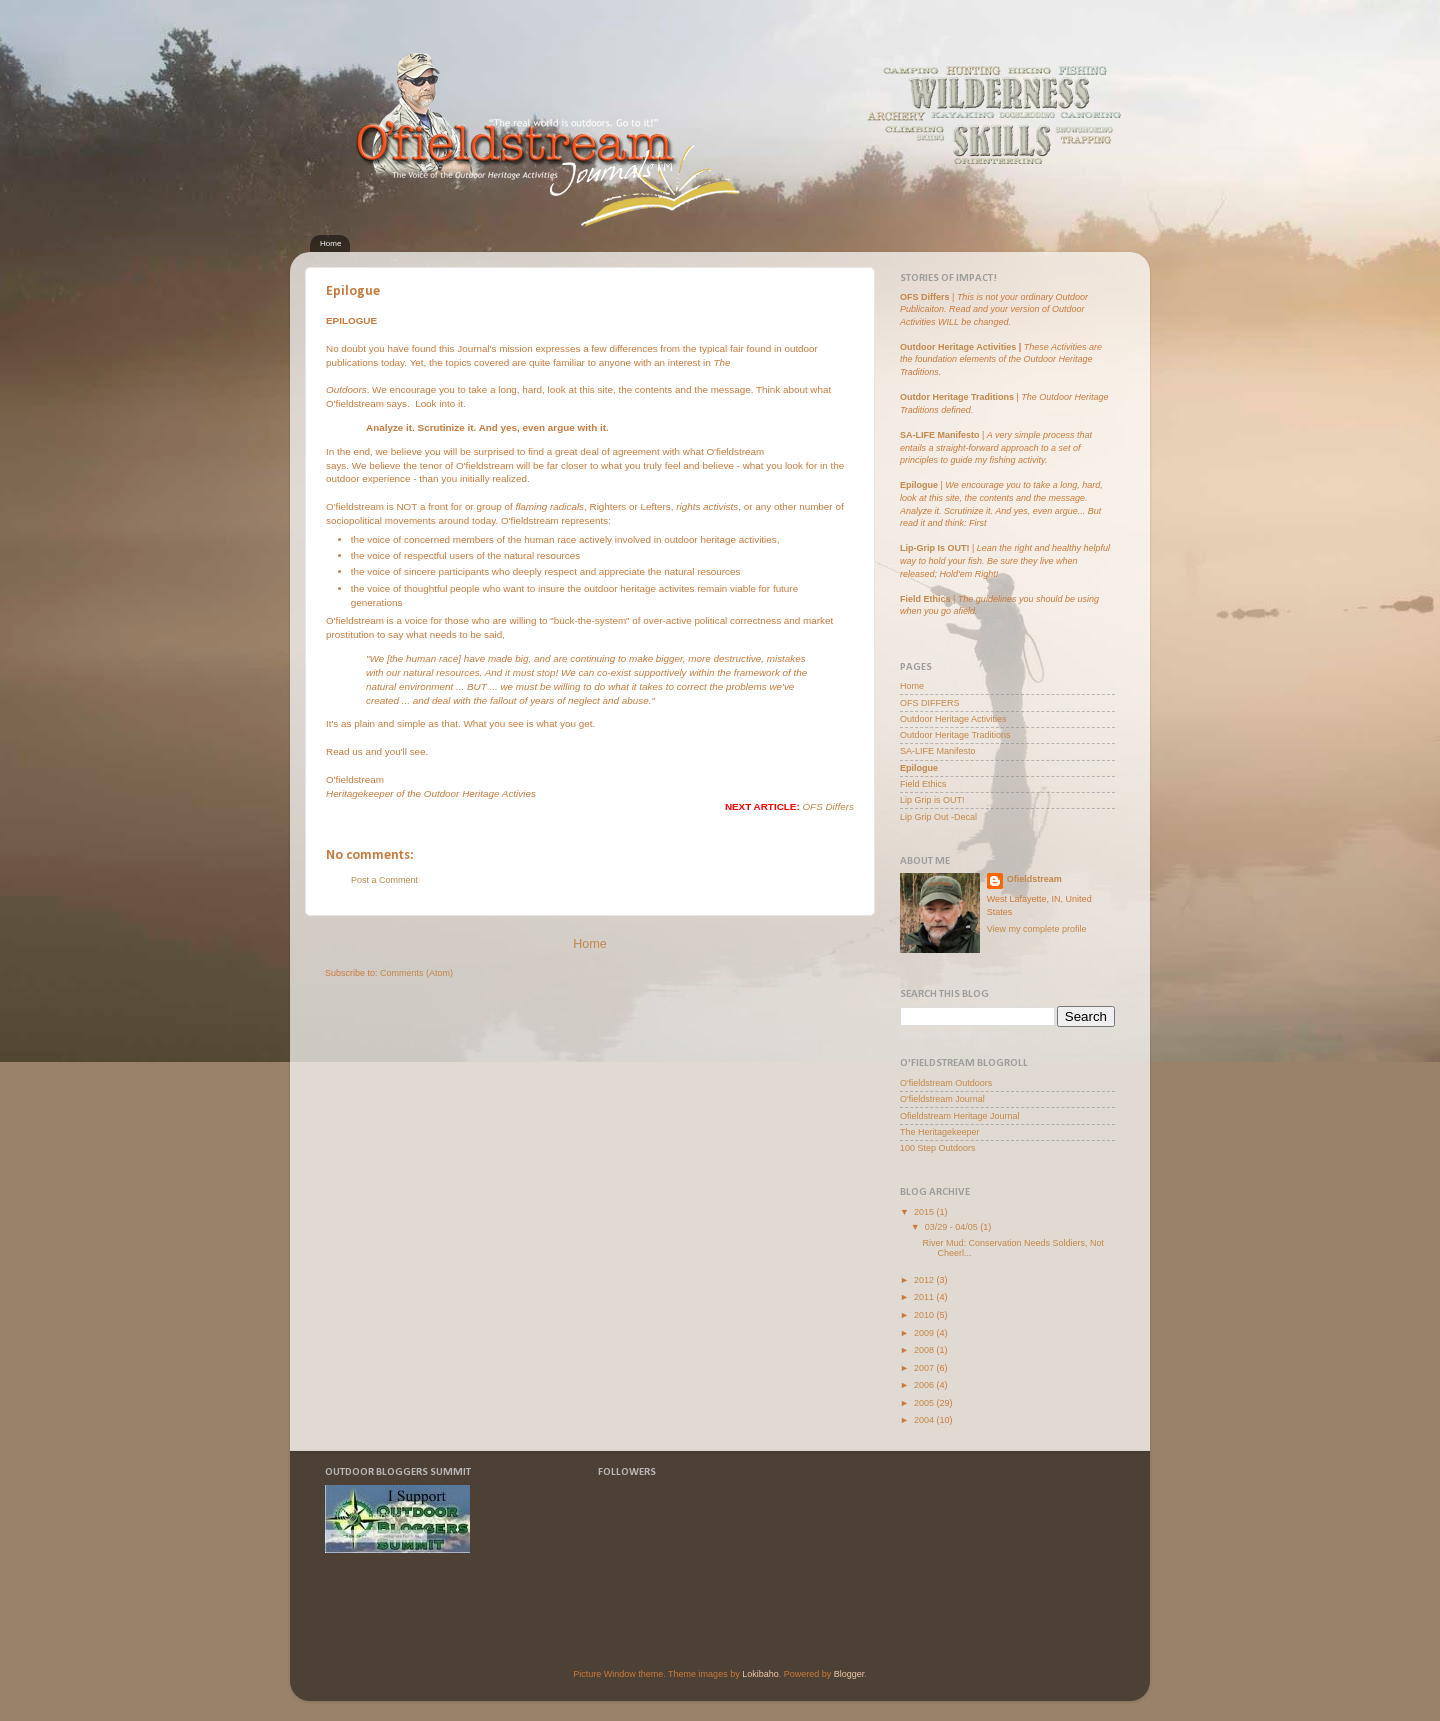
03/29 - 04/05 (953, 1227)
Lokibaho (760, 1674)
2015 (925, 1212)
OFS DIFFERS (930, 703)
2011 (925, 1297)
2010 (925, 1315)
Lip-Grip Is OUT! (935, 548)
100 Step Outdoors (938, 1148)
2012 (925, 1280)
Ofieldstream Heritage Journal (960, 1116)
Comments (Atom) (416, 973)
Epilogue (920, 485)
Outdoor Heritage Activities (958, 347)
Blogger (849, 1674)
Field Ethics (923, 784)
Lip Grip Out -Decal (938, 817)
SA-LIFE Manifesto (940, 435)
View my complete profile (1037, 929)
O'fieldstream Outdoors (946, 1083)
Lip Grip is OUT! (932, 800)
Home (330, 243)
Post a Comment (384, 880)
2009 (925, 1333)
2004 (925, 1420)
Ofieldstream (1034, 879)
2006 (925, 1385)
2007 (925, 1368)
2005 (925, 1403)
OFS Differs (828, 806)
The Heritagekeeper (940, 1132)
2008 (925, 1350)
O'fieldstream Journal (942, 1099)
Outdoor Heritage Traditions (955, 735)
